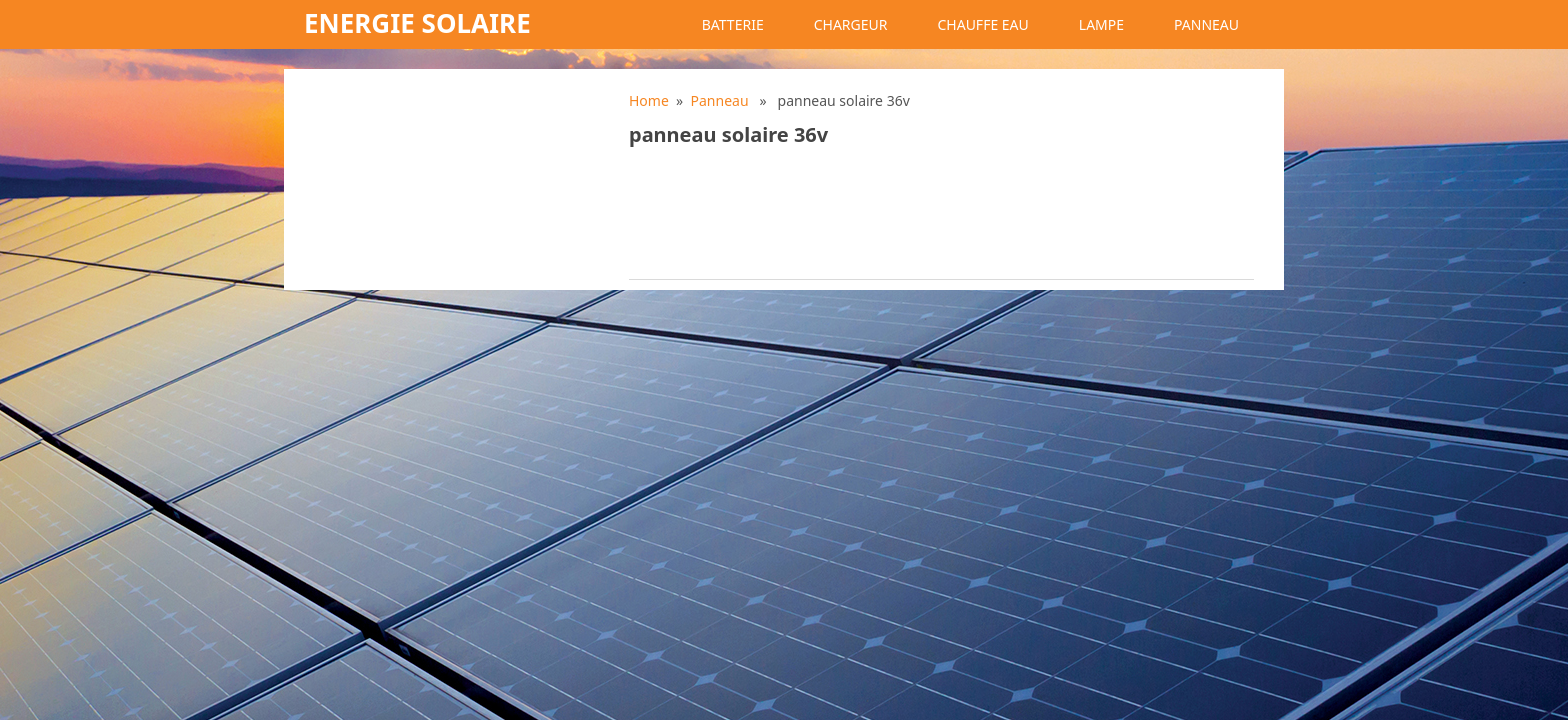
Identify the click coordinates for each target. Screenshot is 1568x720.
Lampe (1101, 24)
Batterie (733, 24)
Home (649, 100)
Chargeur (851, 24)
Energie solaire (417, 23)
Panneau (1206, 24)
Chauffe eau (982, 24)
